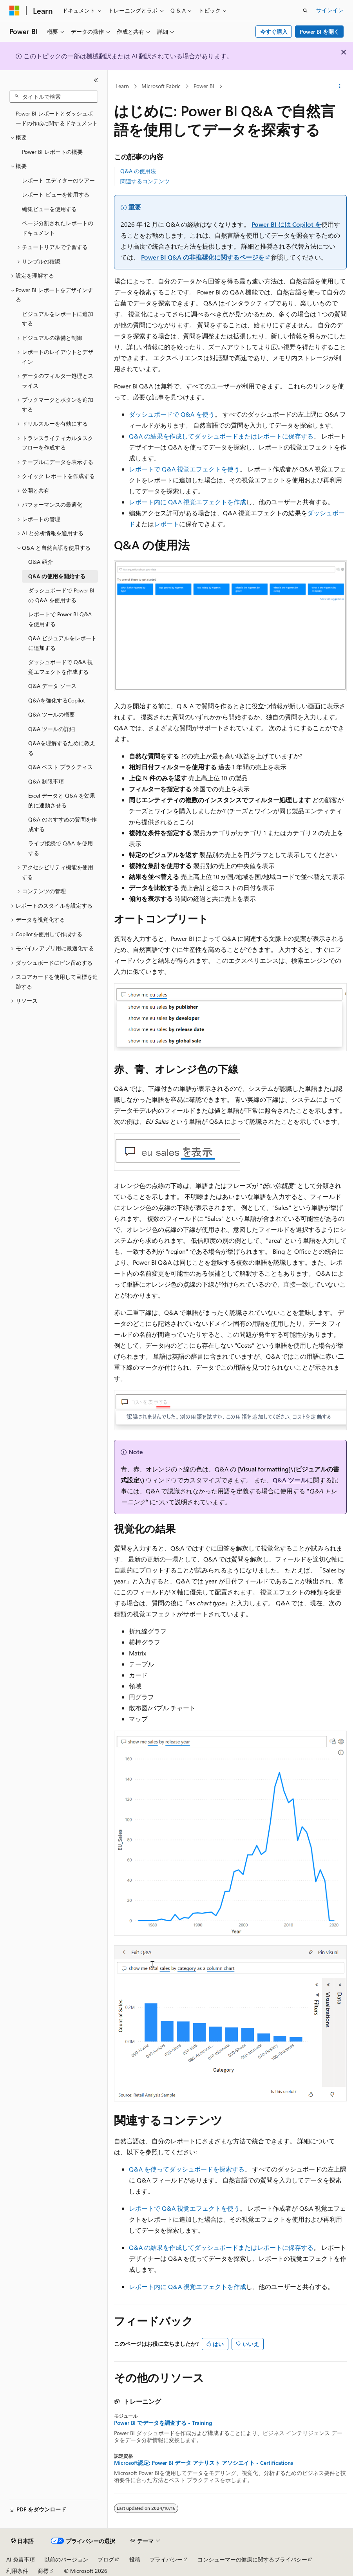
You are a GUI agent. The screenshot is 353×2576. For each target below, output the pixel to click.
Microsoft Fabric (161, 86)
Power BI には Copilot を (286, 224)
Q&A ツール (290, 1480)
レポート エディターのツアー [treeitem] (58, 180)
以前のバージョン (66, 2559)
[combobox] (53, 96)
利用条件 (17, 2570)
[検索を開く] (305, 11)
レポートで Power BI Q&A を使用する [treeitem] (60, 619)
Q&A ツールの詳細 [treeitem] (51, 729)
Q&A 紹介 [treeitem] (40, 561)
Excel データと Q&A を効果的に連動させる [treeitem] (61, 800)
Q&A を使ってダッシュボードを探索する (186, 2169)
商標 (43, 2570)
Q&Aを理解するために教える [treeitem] (61, 747)
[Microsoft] (14, 10)
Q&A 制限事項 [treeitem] (46, 781)
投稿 (134, 2559)
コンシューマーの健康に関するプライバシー (252, 2559)
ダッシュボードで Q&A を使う (172, 414)
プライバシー (166, 2559)
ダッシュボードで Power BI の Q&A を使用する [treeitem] (61, 595)
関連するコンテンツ (145, 181)
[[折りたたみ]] (96, 80)
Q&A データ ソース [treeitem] (52, 686)
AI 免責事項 (20, 2559)
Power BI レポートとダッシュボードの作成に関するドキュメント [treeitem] (57, 118)
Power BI (204, 86)
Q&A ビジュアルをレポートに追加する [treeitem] (62, 643)
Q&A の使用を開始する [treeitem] (56, 576)
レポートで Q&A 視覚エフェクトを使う (184, 469)
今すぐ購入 (274, 31)
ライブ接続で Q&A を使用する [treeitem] (60, 848)
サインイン (330, 10)
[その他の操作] (340, 86)
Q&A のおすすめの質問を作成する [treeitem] (62, 824)
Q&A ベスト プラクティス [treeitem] (60, 767)
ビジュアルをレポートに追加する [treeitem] (57, 318)
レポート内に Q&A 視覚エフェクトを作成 (187, 502)
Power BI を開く (319, 31)
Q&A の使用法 (138, 171)
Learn (122, 86)
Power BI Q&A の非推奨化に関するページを (202, 257)
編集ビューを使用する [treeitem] (49, 209)
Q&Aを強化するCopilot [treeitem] (56, 700)
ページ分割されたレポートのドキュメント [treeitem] (57, 227)
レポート (166, 524)
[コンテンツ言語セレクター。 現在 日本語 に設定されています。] (22, 2541)
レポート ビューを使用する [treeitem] (55, 194)
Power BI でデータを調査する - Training (163, 2422)
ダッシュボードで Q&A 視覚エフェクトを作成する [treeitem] (60, 666)
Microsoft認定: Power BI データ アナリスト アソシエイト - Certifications (203, 2462)
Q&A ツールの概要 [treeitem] (51, 714)
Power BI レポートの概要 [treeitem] (52, 151)
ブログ (106, 2559)
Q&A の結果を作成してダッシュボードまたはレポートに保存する (221, 436)
